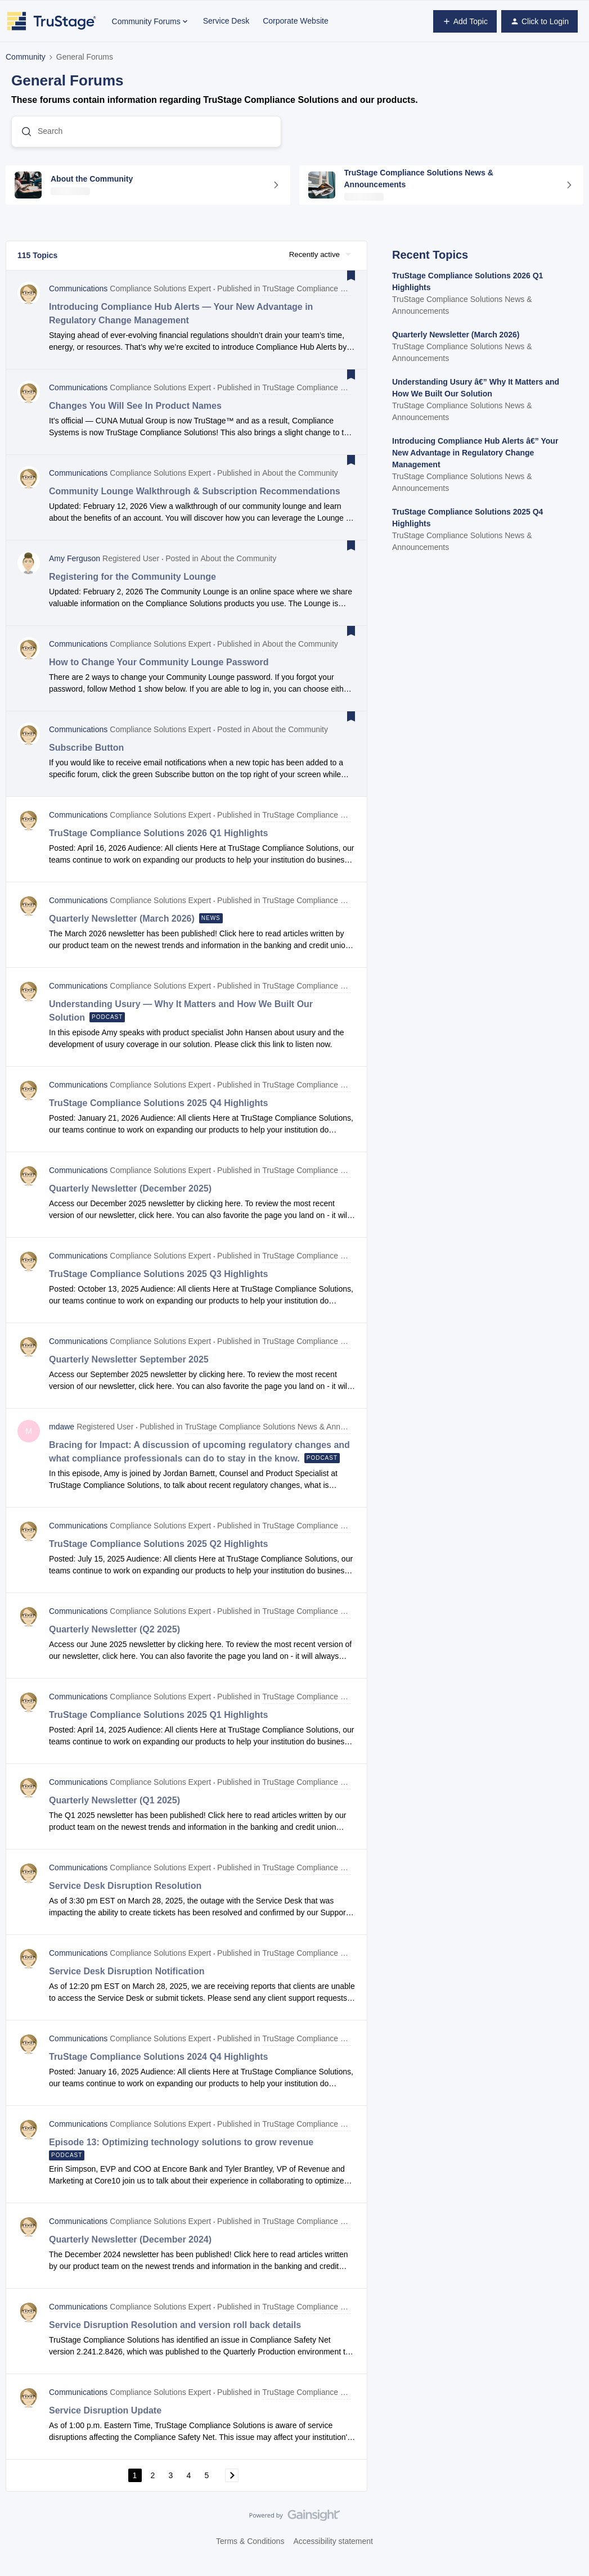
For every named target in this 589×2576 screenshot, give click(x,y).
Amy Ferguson (74, 569)
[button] (465, 21)
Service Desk (226, 20)
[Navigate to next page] (232, 2486)
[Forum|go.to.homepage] (52, 21)
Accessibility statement (333, 2551)
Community (26, 56)
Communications (78, 299)
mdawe (61, 1437)
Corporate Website (295, 20)
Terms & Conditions (250, 2551)
